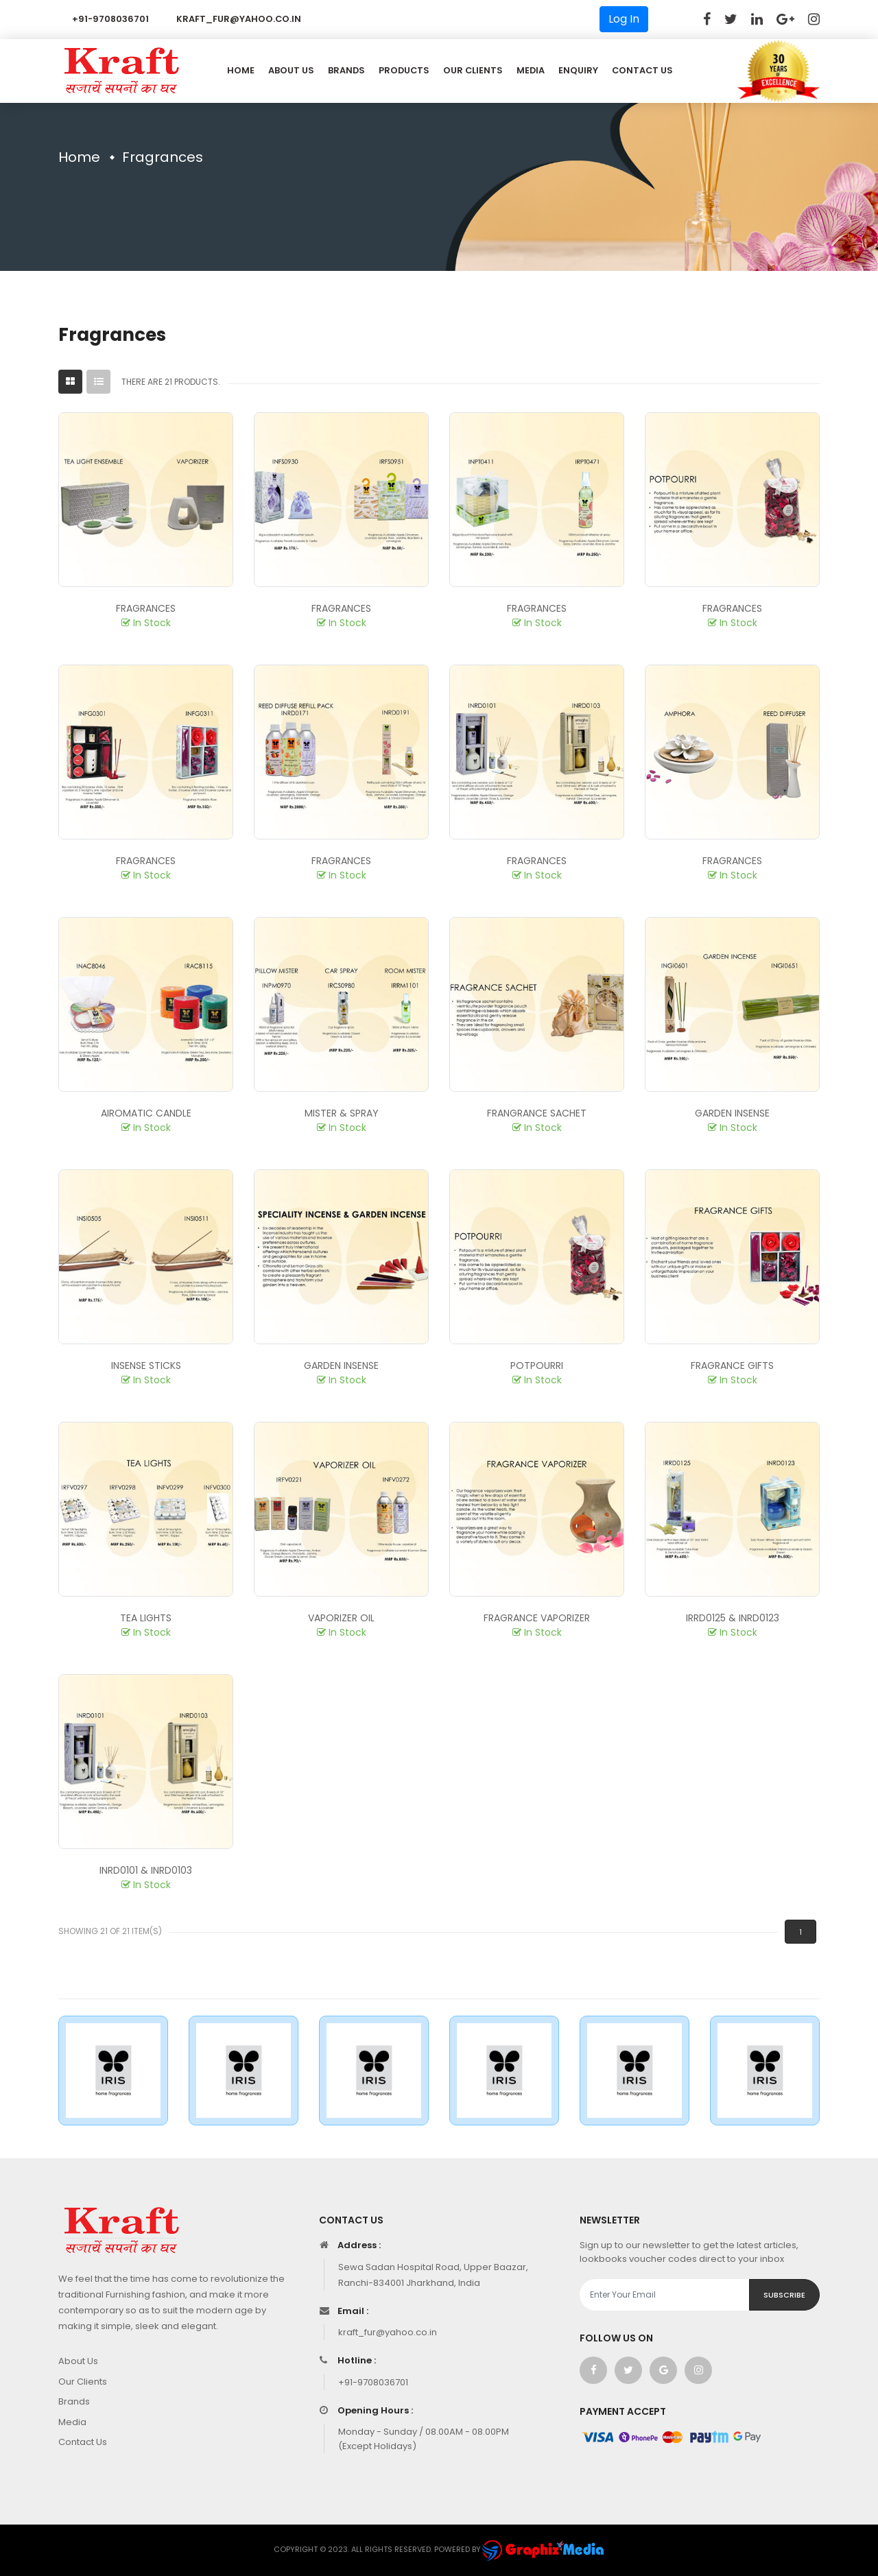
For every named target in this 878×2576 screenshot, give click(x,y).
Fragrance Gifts (732, 1365)
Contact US (642, 70)
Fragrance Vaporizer (537, 1618)
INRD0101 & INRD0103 (145, 1870)
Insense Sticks (146, 1365)
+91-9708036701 (110, 19)
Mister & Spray (342, 1113)
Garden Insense (732, 1113)
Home (240, 70)
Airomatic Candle (146, 1113)
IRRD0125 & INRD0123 (732, 1618)
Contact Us (82, 2441)
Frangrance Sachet (536, 1113)
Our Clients (473, 70)
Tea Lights (145, 1618)
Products (404, 70)
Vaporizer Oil (341, 1618)
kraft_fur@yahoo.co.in (238, 19)
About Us (291, 70)
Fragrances (146, 608)
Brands (346, 70)
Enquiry (578, 70)
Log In (623, 19)
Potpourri (536, 1365)
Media (531, 70)
